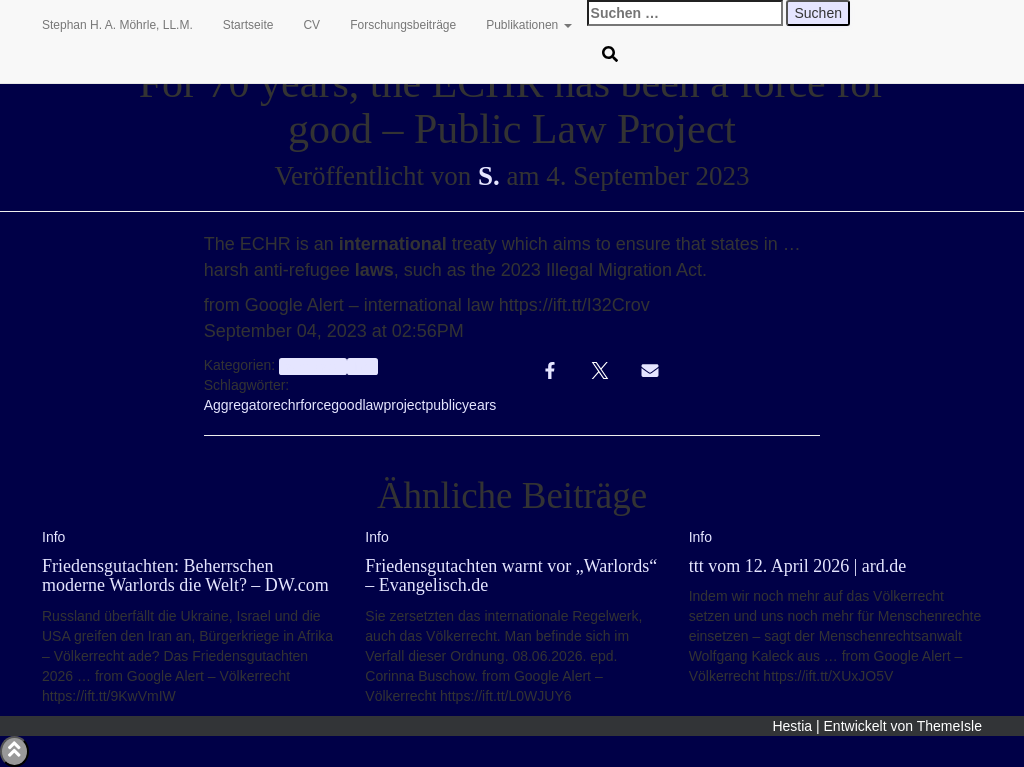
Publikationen (528, 25)
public (444, 405)
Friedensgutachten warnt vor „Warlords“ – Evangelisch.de (511, 576)
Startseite (248, 25)
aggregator (312, 366)
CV (311, 25)
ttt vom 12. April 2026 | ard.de (798, 566)
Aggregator (238, 405)
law (372, 405)
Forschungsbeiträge (403, 25)
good (346, 405)
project (404, 405)
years (479, 405)
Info (362, 366)
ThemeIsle (949, 726)
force (315, 405)
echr (286, 405)
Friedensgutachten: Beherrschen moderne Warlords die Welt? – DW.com (185, 576)
